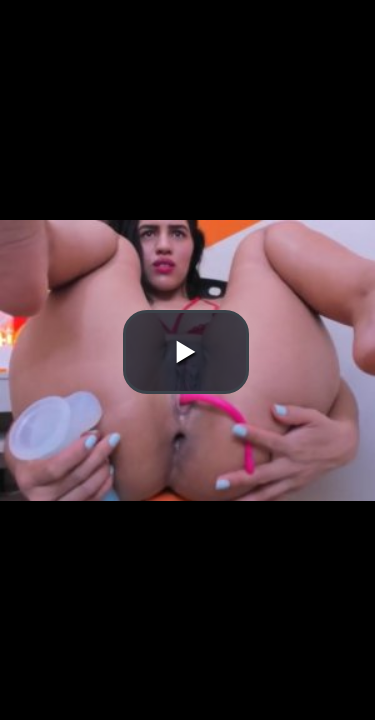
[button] (186, 352)
